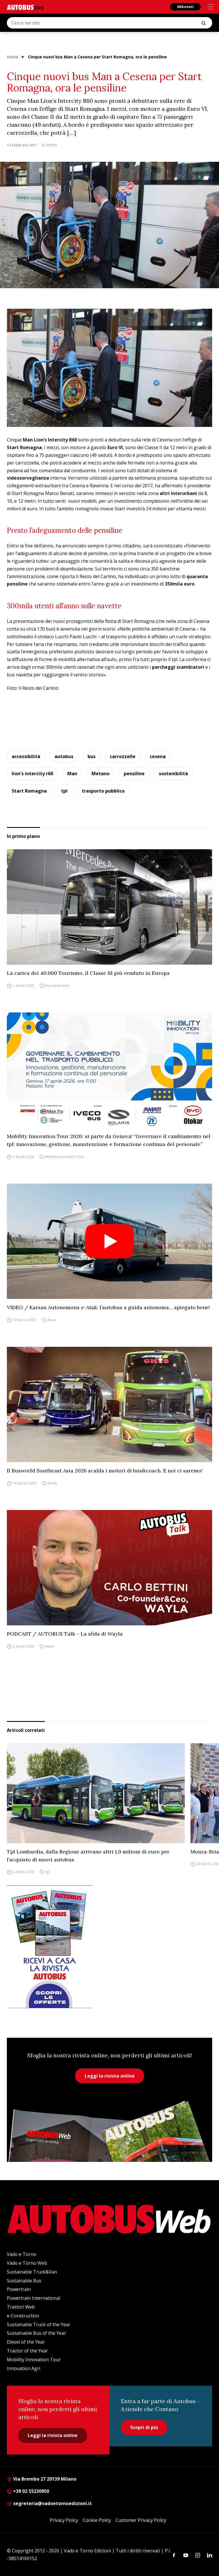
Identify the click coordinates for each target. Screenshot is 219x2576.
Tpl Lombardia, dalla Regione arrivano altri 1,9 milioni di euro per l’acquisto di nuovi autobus (88, 1855)
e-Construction (23, 2316)
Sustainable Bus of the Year (36, 2333)
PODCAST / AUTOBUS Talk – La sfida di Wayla (65, 1633)
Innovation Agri (23, 2368)
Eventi (52, 1483)
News (52, 1319)
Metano (101, 773)
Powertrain (19, 2289)
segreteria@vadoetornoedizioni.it (49, 2503)
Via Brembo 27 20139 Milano (41, 2479)
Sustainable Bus (24, 2281)
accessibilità (26, 756)
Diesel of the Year (26, 2342)
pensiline (134, 773)
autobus (63, 756)
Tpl (47, 1872)
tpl (64, 791)
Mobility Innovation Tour (64, 1156)
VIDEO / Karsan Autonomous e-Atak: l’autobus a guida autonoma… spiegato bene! (108, 1307)
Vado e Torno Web (27, 2263)
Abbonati (185, 6)
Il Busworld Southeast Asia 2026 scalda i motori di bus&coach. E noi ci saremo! (104, 1470)
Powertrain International (33, 2298)
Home (12, 57)
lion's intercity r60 (32, 773)
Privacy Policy (64, 2520)
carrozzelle (122, 756)
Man (72, 773)
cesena (158, 756)
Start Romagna (29, 791)
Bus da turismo (57, 985)
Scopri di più (144, 2427)
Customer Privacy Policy (140, 2520)
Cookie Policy (97, 2520)
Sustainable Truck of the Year (38, 2324)
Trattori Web (21, 2307)
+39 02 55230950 (28, 2491)
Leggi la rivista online (110, 2076)
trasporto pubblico (103, 791)
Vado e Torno (21, 2254)
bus (92, 756)
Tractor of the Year (27, 2351)
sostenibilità (173, 773)
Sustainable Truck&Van (32, 2272)
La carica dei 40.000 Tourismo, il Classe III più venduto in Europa (88, 973)
